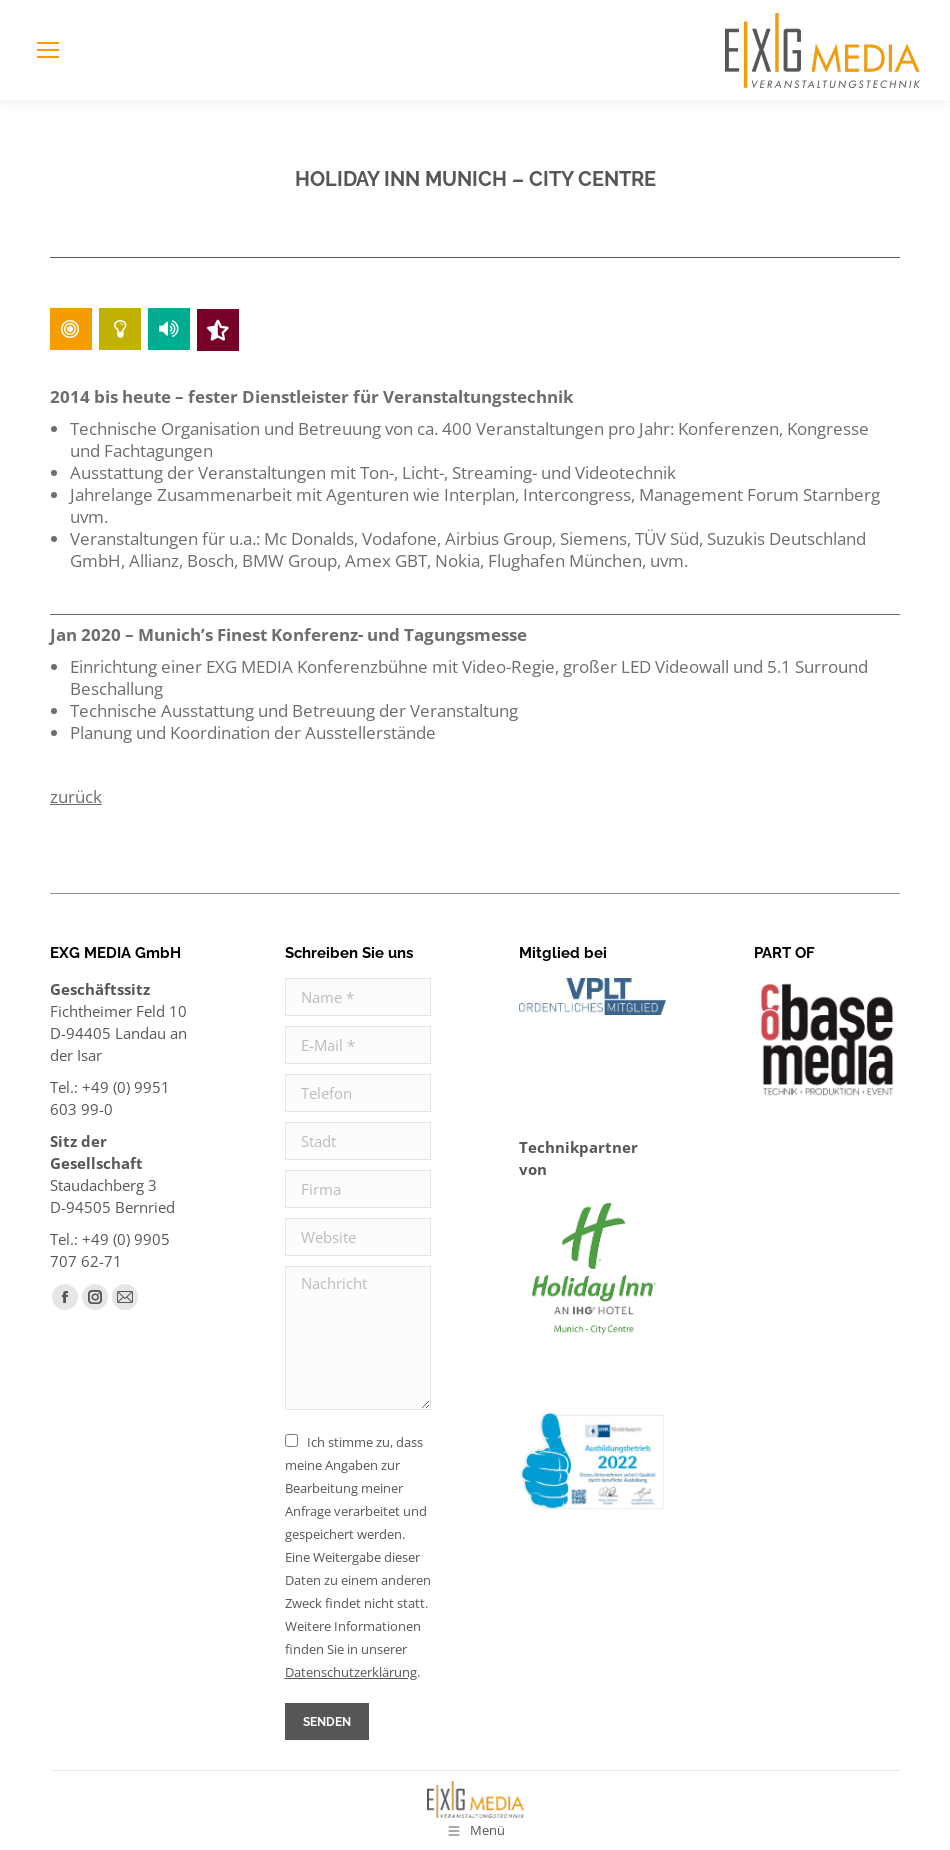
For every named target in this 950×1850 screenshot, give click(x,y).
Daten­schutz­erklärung (351, 1672)
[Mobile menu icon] (48, 50)
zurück (76, 796)
